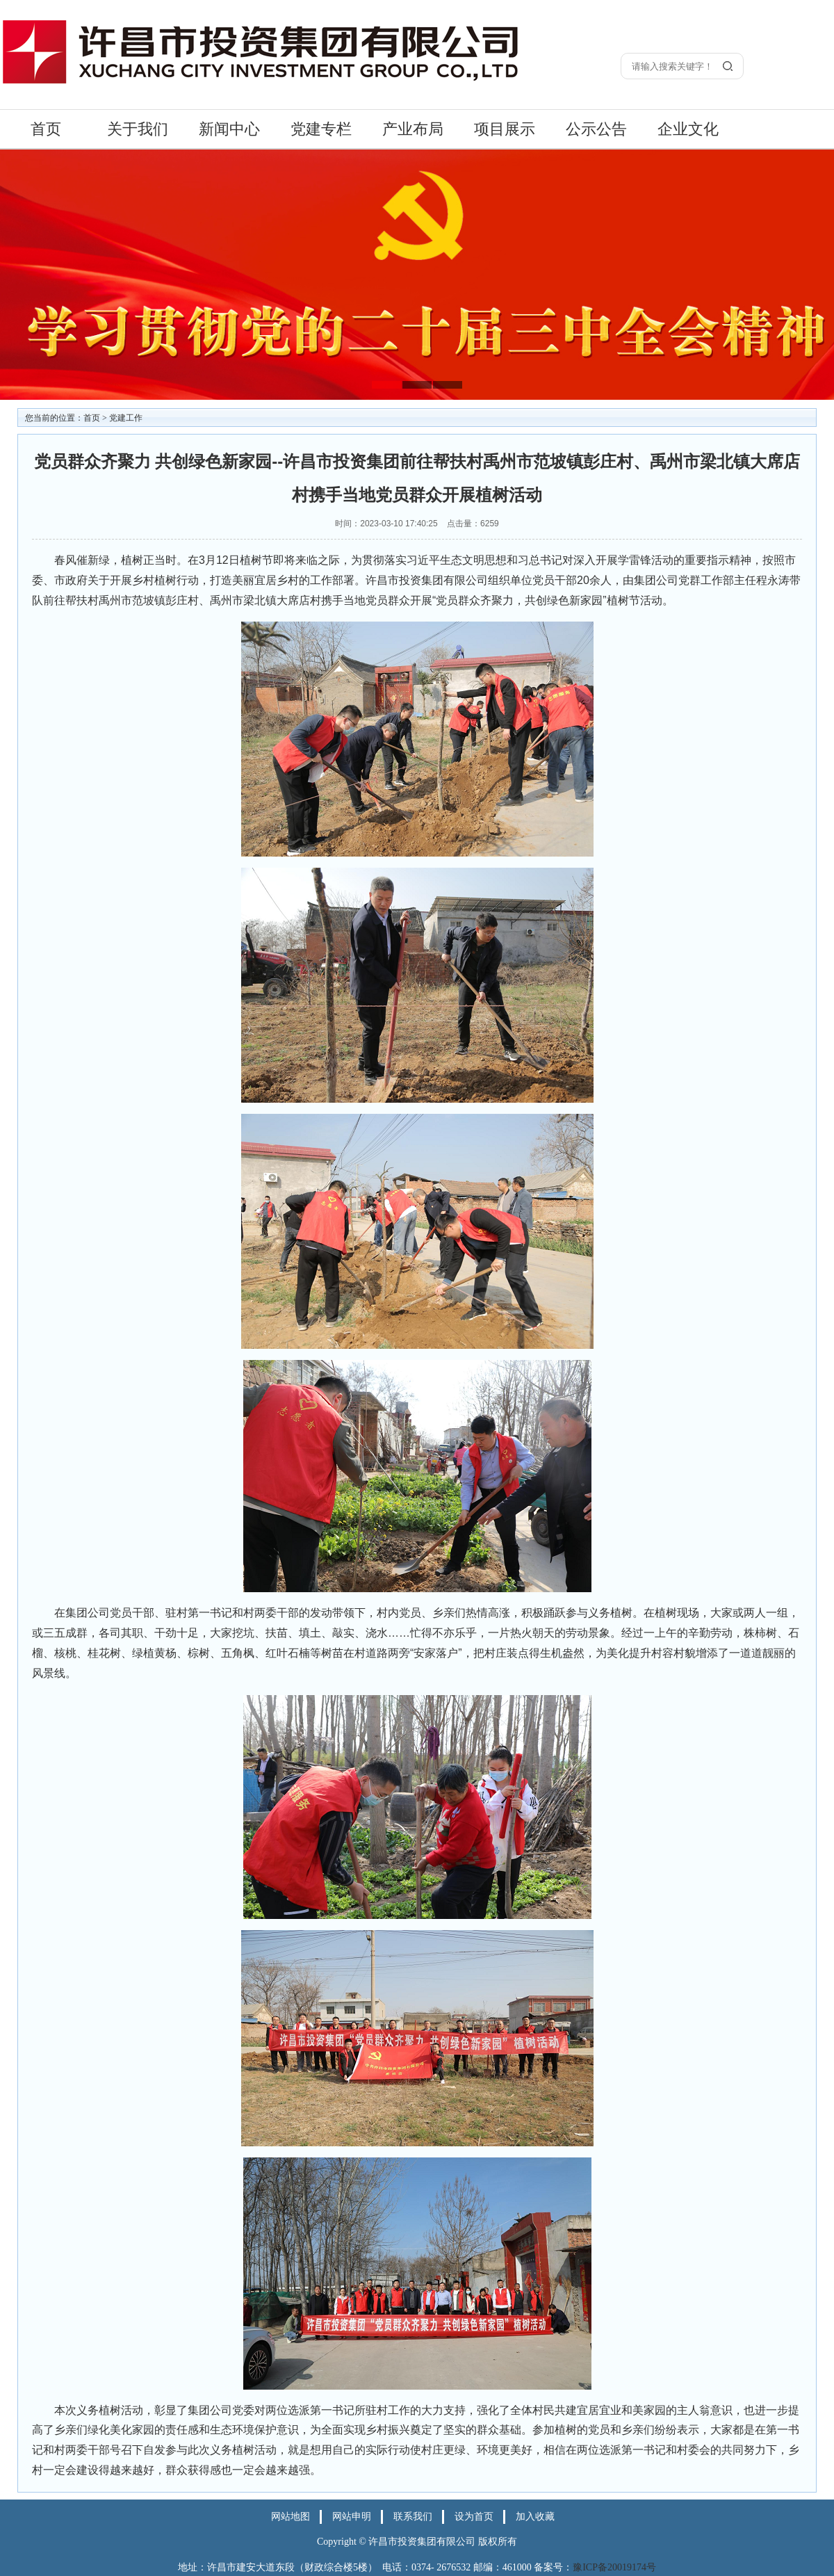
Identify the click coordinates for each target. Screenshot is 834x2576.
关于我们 (137, 129)
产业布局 (412, 129)
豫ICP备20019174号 (614, 2567)
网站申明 (351, 2516)
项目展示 (504, 129)
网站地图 (290, 2516)
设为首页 (474, 2516)
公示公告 (596, 129)
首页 (46, 129)
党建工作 (125, 418)
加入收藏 (535, 2516)
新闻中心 (229, 129)
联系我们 (412, 2516)
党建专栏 (321, 129)
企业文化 (688, 129)
